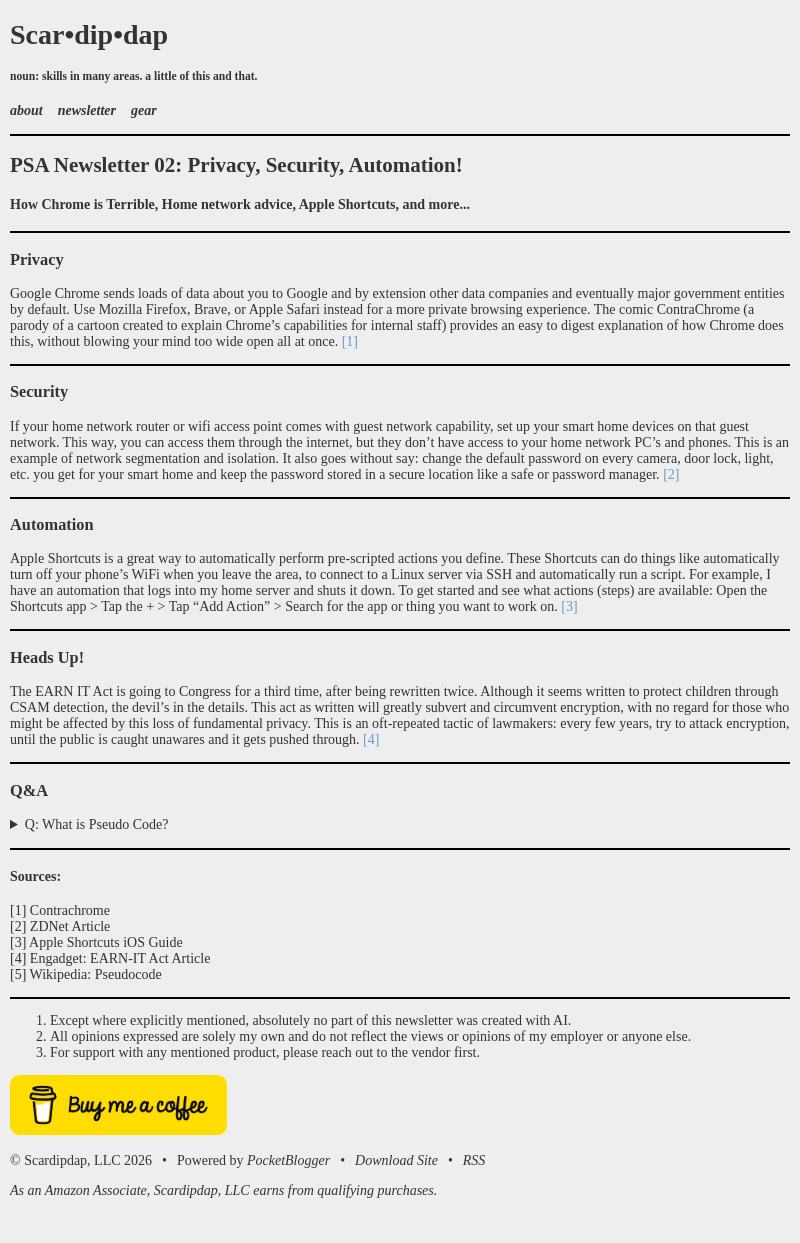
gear (144, 110)
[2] (671, 474)
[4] (371, 739)
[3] (569, 606)
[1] (350, 341)
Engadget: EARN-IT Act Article (120, 958)
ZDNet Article (70, 926)
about (26, 110)
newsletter (87, 110)
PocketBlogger (288, 1160)
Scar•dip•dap (89, 34)
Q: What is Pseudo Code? (97, 824)
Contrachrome (70, 910)
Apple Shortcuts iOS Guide (106, 942)
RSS (474, 1160)
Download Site (396, 1160)
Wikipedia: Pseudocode (96, 974)
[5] (18, 974)
